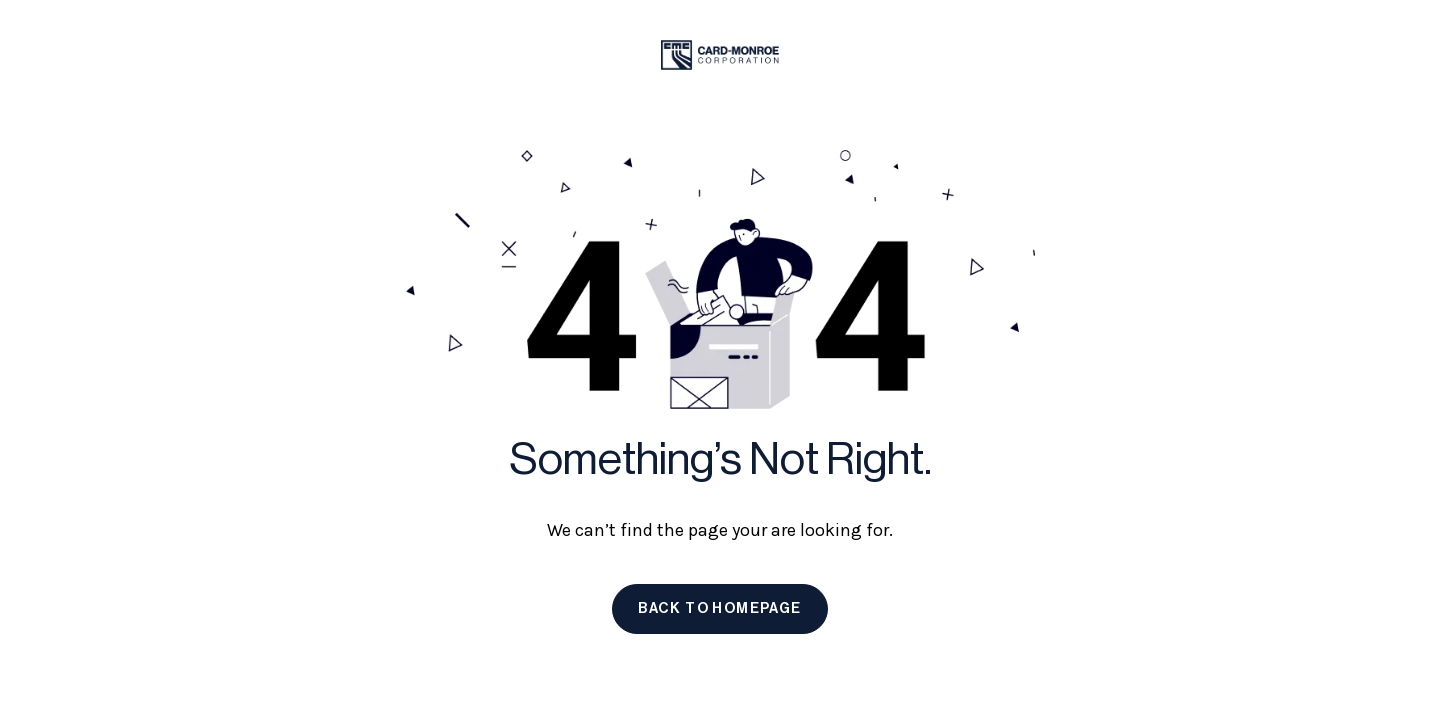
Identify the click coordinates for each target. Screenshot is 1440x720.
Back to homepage (719, 609)
